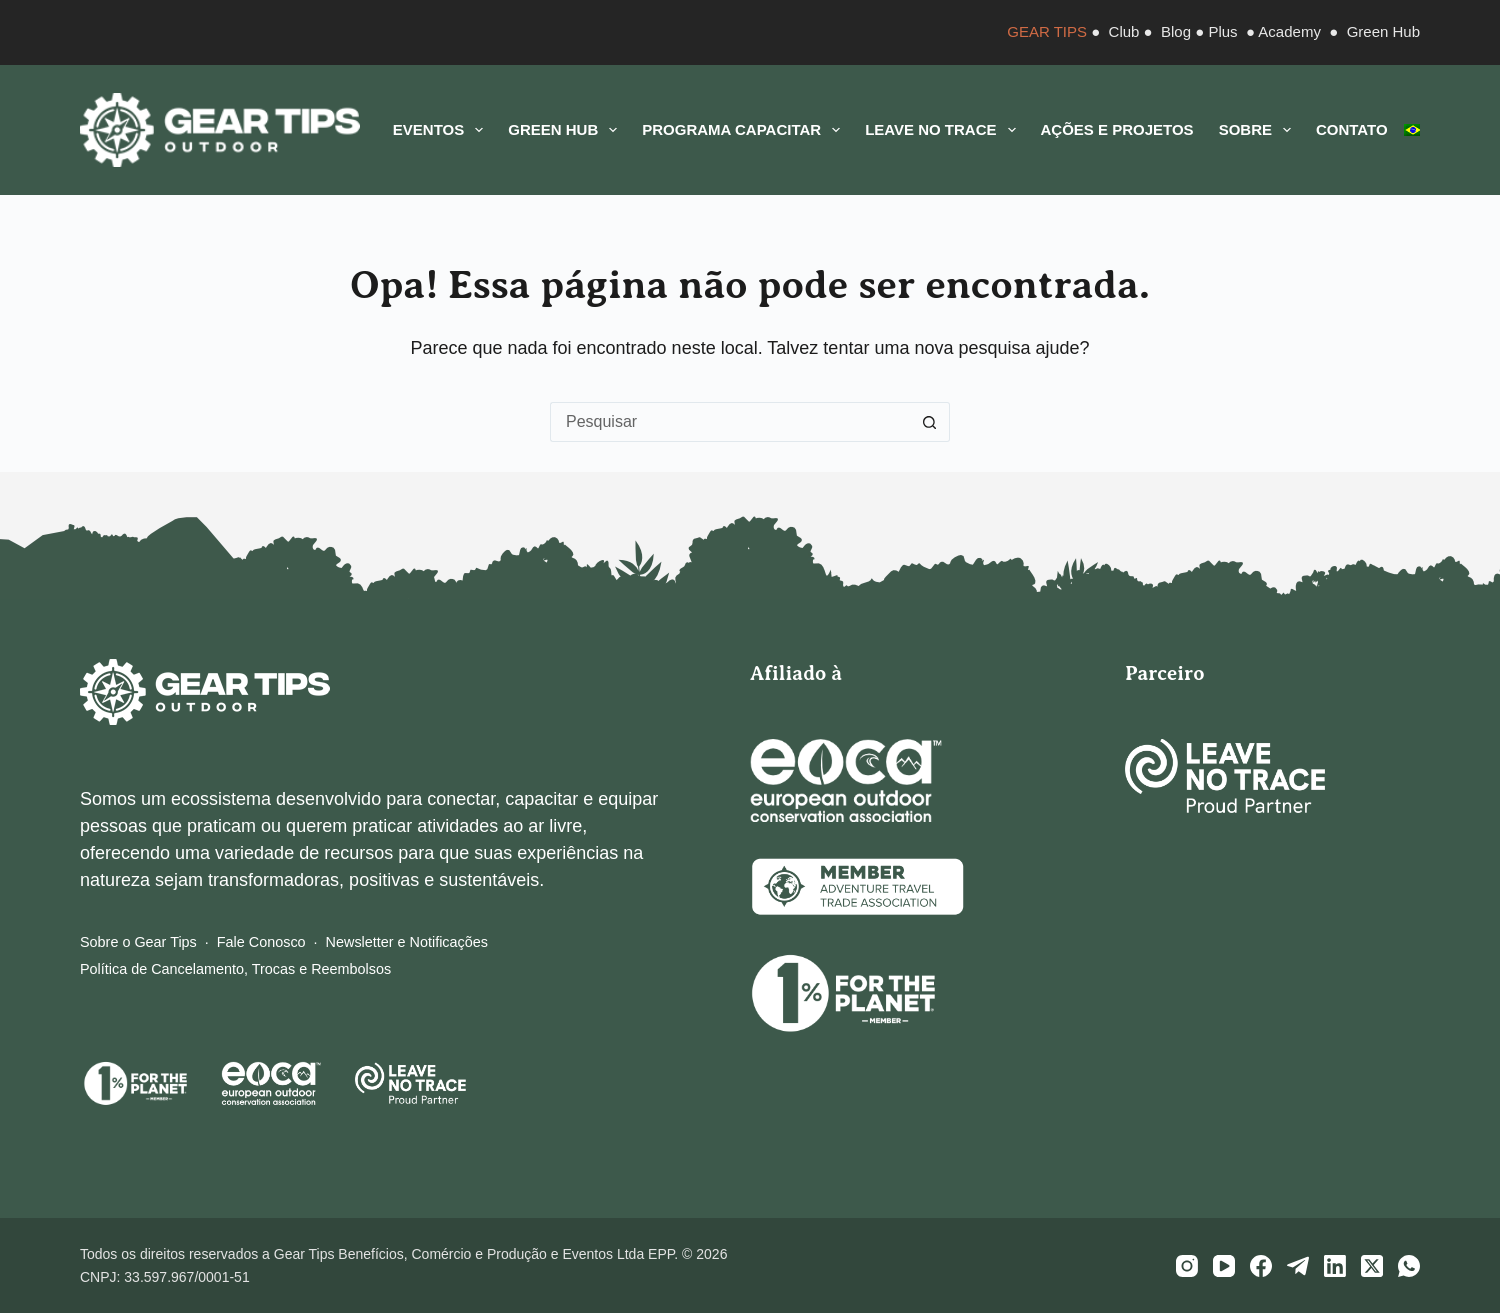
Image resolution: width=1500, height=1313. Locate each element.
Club (1124, 31)
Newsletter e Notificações (407, 942)
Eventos (442, 130)
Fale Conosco (261, 942)
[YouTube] (1224, 1266)
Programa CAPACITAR (745, 130)
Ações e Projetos (1117, 129)
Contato (1352, 129)
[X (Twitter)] (1372, 1266)
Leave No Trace (944, 130)
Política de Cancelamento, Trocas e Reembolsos (235, 969)
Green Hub (1383, 31)
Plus (1222, 31)
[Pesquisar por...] (730, 422)
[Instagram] (1187, 1266)
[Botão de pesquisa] (930, 422)
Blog (1176, 31)
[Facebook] (1261, 1266)
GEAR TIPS (1047, 31)
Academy (1289, 31)
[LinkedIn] (1335, 1266)
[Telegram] (1298, 1266)
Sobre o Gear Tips (138, 942)
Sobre (1259, 130)
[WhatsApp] (1409, 1266)
